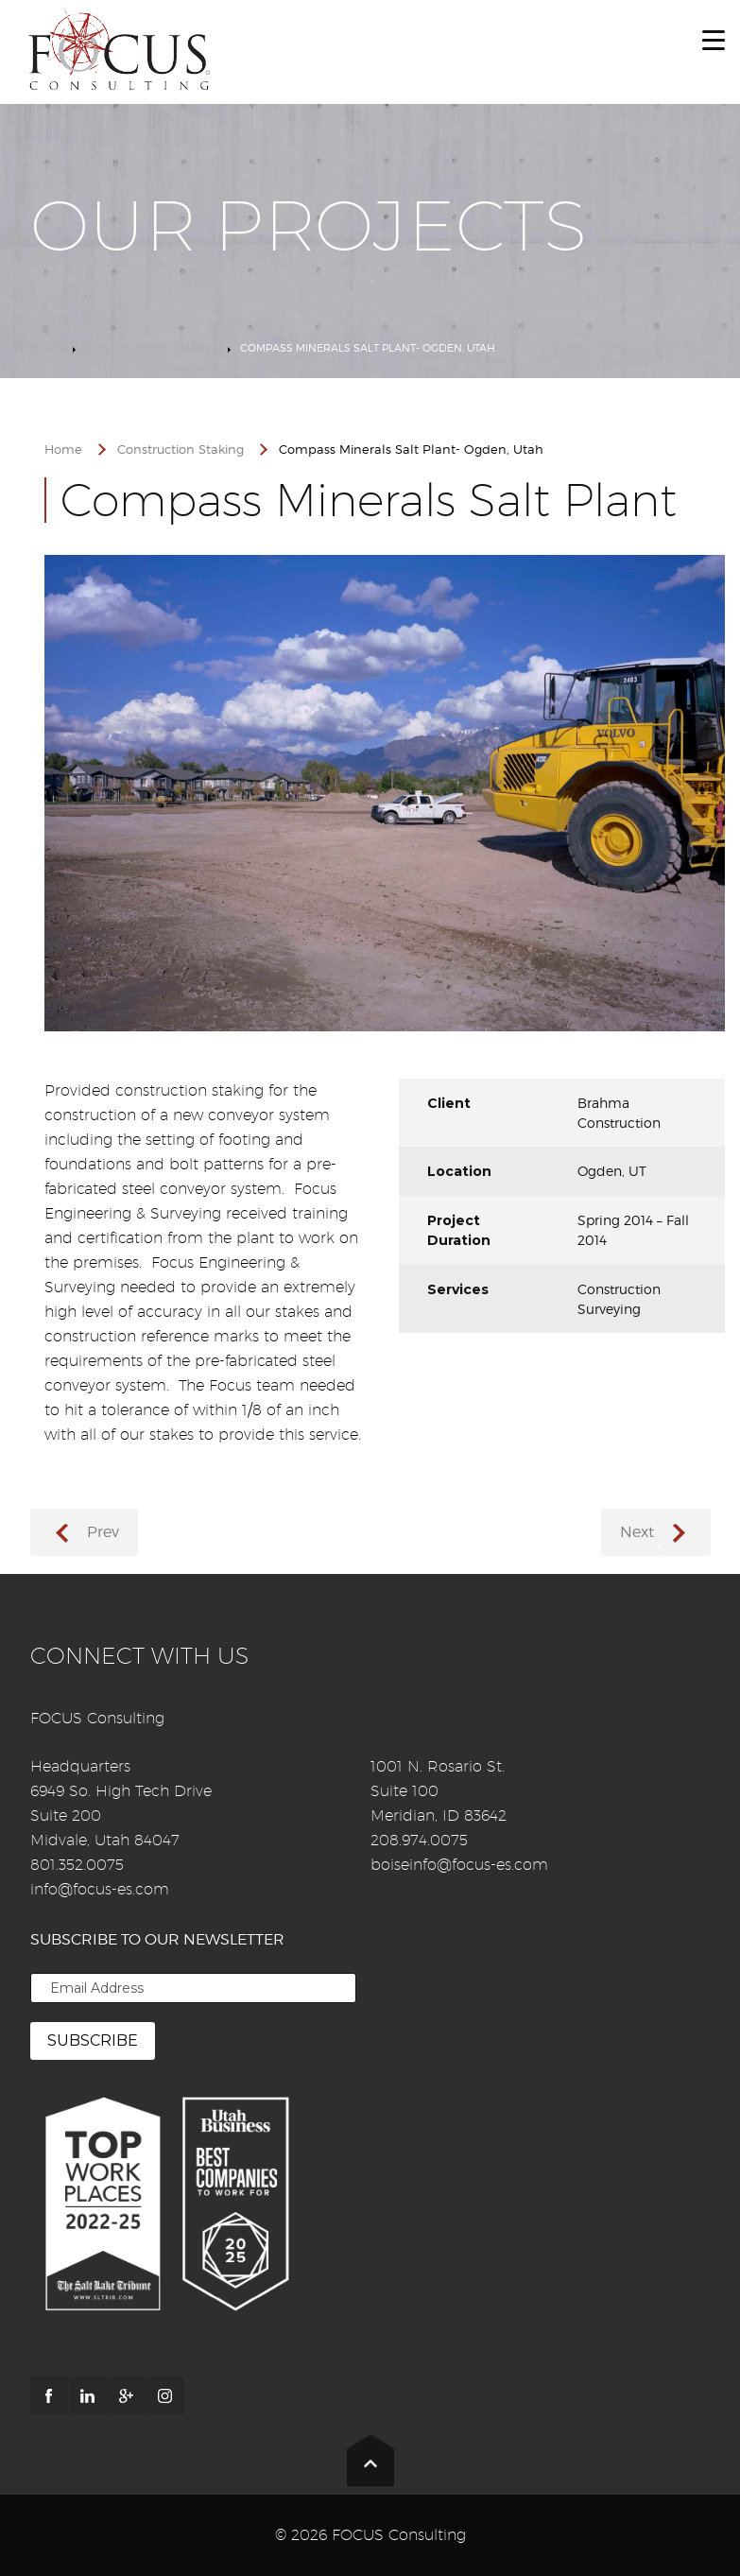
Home (46, 347)
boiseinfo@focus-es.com (459, 1865)
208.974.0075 (419, 1840)
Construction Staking (151, 347)
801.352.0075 (77, 1865)
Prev (103, 1532)
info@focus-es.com (99, 1889)
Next (637, 1532)
